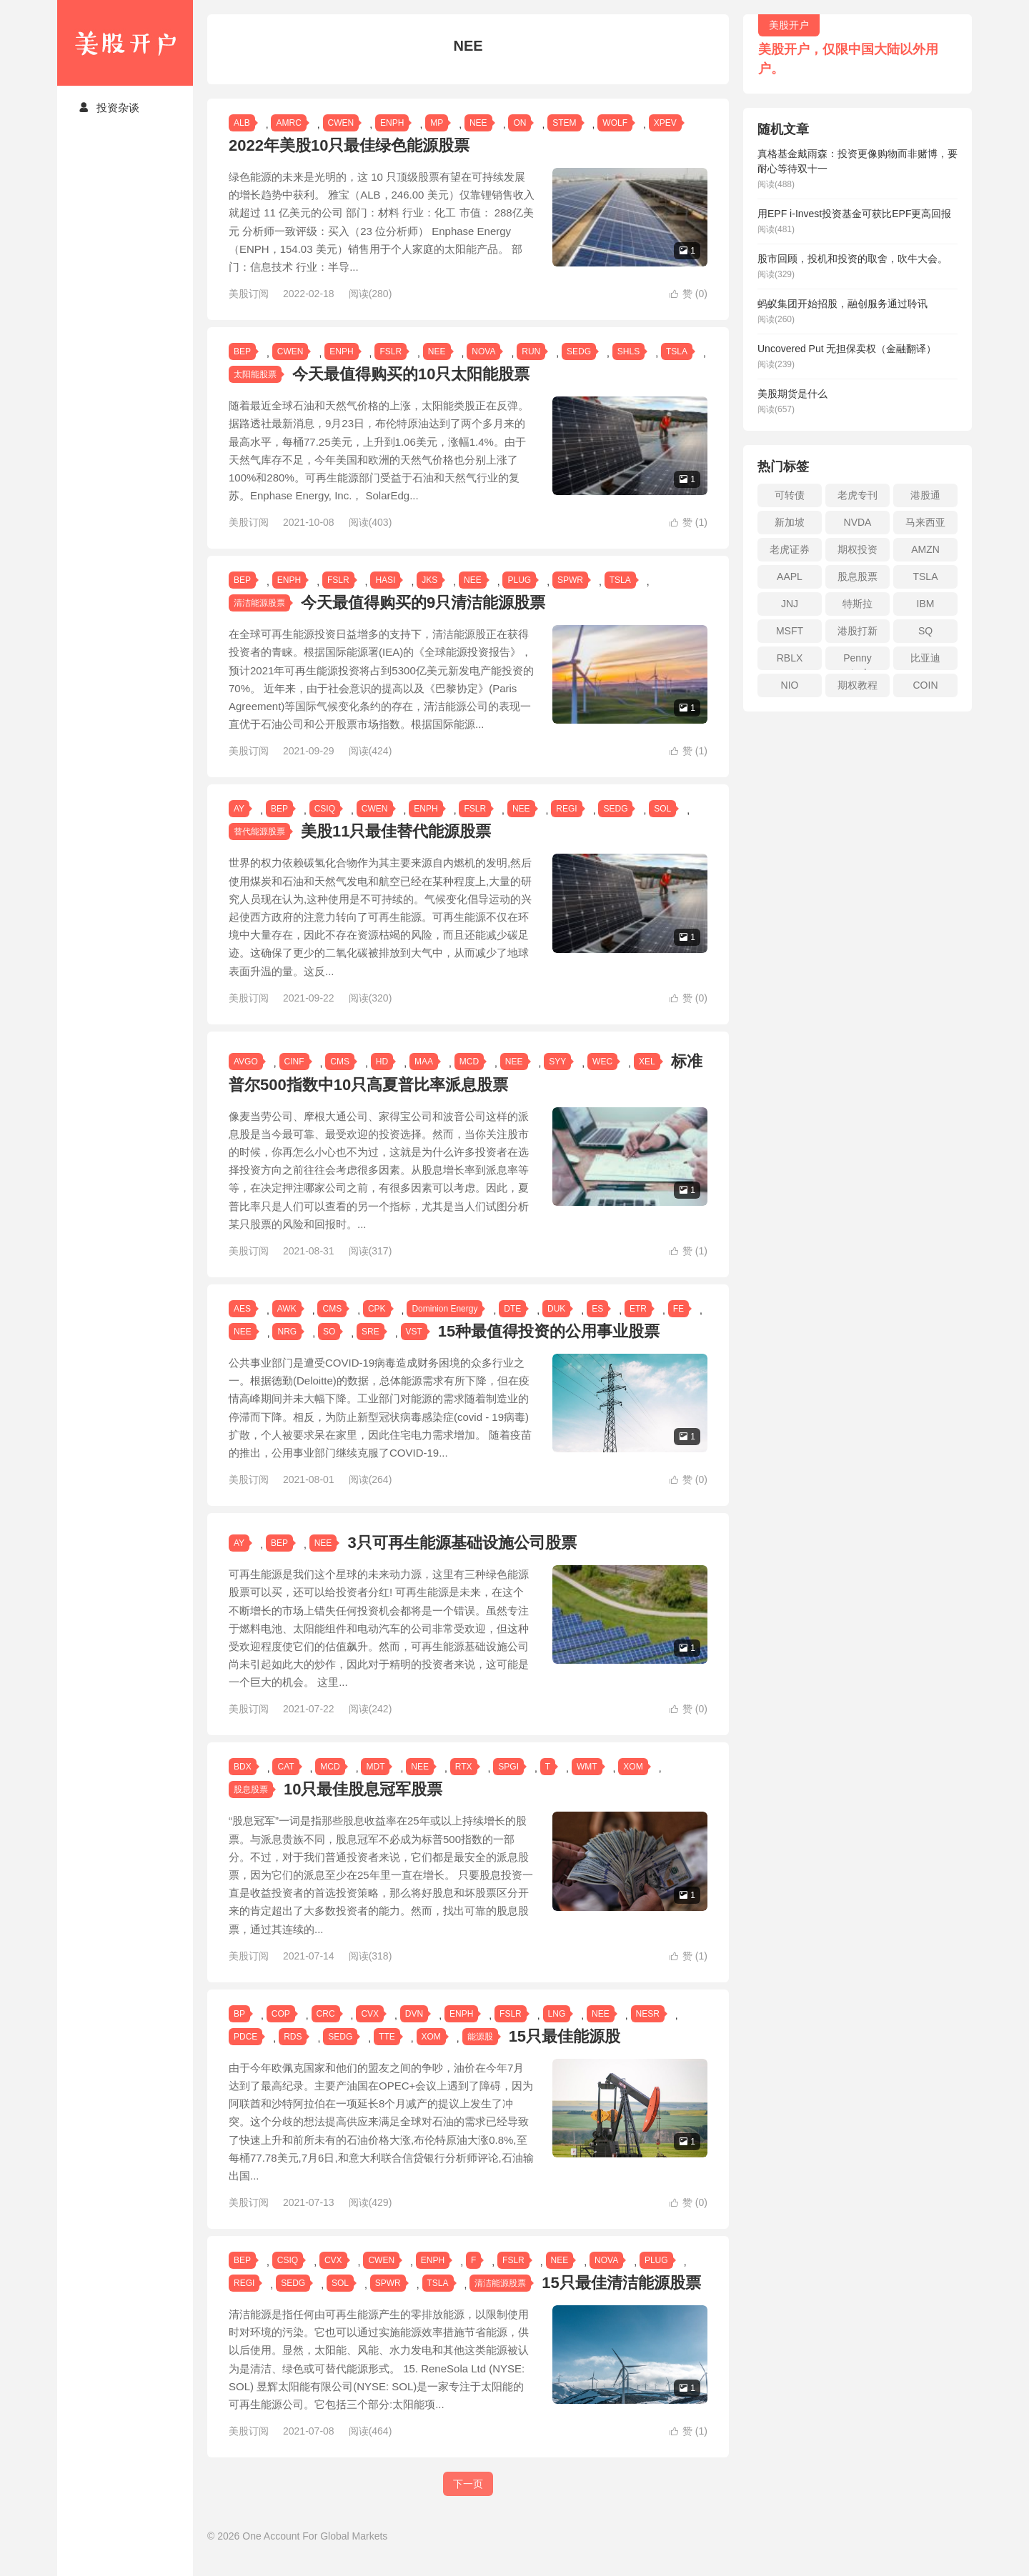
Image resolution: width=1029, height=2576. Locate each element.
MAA (423, 1079)
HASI (385, 580)
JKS (429, 580)
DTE (512, 1327)
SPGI (508, 1785)
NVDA (858, 522)
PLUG (519, 580)
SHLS (628, 351)
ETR (638, 1327)
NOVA (483, 351)
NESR (648, 2032)
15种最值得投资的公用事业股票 (549, 1349)
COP (281, 2032)
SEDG (579, 351)
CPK (377, 1327)
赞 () (688, 293)
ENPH (392, 123)
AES (242, 1327)
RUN (531, 351)
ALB (242, 123)
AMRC (288, 123)
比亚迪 (925, 658)
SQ (925, 630)
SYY (557, 1079)
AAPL (789, 576)
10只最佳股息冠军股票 (363, 1808)
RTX (463, 1785)
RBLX (790, 658)
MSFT (789, 630)
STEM (564, 123)
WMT (587, 1785)
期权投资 (857, 549)
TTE (387, 2055)
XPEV (665, 123)
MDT (375, 1785)
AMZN (925, 549)
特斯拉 (857, 603)
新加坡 (790, 522)
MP (436, 123)
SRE (370, 1349)
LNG (557, 2032)
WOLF (614, 123)
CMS (339, 1079)
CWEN (341, 123)
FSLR (390, 351)
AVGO (246, 1079)
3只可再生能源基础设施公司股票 (461, 1560)
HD (382, 1079)
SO (329, 1349)
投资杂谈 (109, 107)
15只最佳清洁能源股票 (621, 2301)
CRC (326, 2032)
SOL (662, 827)
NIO (790, 685)
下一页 (468, 2501)
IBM (926, 603)
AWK (287, 1327)
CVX (370, 2032)
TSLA (676, 351)
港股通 (925, 495)
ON (519, 123)
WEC (602, 1079)
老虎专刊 (857, 495)
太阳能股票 (255, 374)
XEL (647, 1079)
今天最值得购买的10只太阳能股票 (411, 374)
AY (239, 827)
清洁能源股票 (259, 603)
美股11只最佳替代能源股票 (396, 850)
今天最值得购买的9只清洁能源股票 (423, 602)
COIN (925, 685)
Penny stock (857, 661)
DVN (414, 2032)
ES (597, 1327)
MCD (469, 1079)
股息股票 (251, 1808)
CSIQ (324, 827)
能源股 (480, 2055)
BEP (242, 351)
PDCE (245, 2055)
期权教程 (857, 685)
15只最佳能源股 (564, 2054)
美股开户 (125, 43)
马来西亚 (925, 522)
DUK (556, 1327)
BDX (243, 1785)
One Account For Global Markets (314, 2554)
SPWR (570, 580)
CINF (294, 1079)
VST (414, 1349)
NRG (287, 1349)
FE (678, 1327)
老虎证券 (790, 549)
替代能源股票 (259, 850)
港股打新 (857, 630)
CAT (285, 1785)
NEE (478, 123)
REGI (566, 827)
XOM (632, 1785)
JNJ (789, 603)
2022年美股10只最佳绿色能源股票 (349, 145)
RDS (293, 2055)
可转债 (790, 495)
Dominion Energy (444, 1327)
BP (239, 2032)
